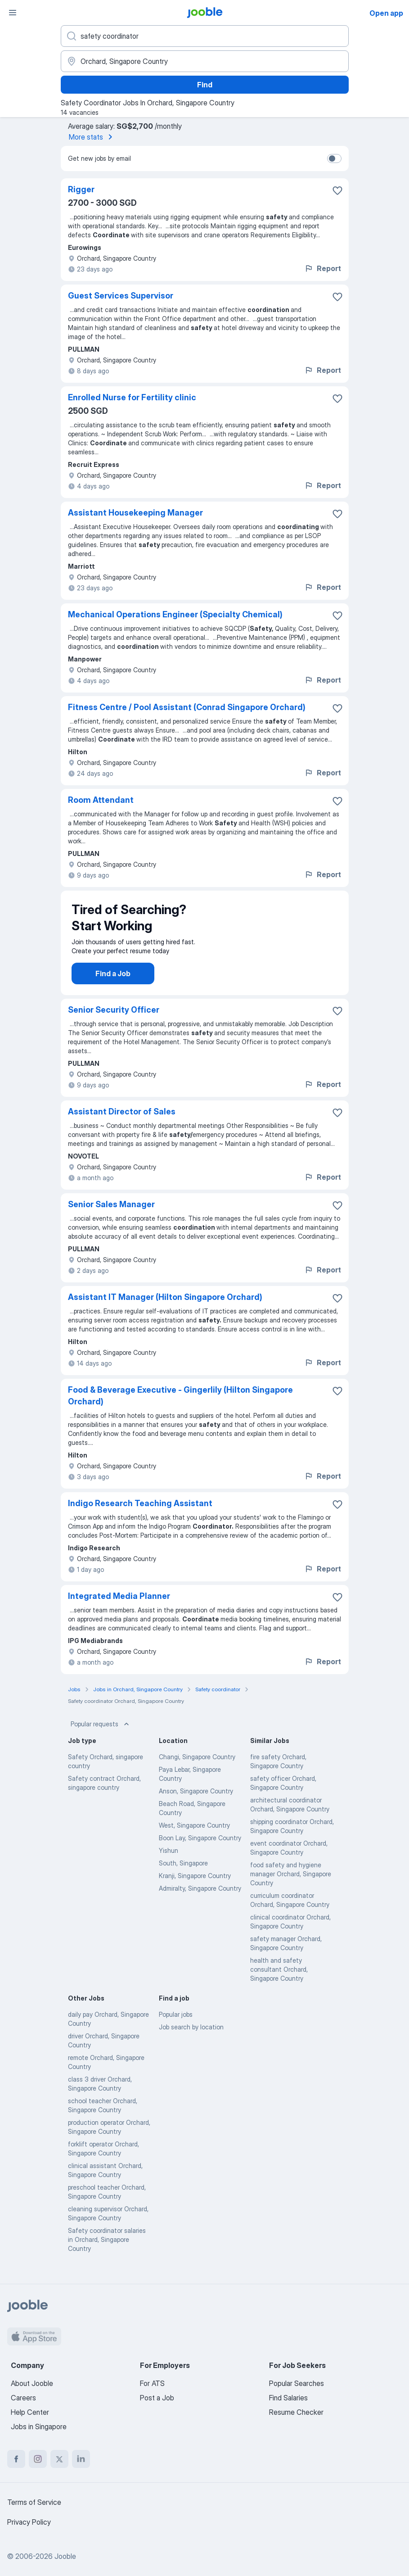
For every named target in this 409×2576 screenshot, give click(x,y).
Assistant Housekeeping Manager (135, 512)
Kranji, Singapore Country (195, 1884)
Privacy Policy (29, 2521)
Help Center (30, 2412)
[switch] (334, 158)
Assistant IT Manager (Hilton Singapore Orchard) (165, 1306)
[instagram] (38, 2459)
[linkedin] (81, 2459)
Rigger (81, 189)
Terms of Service (34, 2502)
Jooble (65, 2556)
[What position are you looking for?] (205, 36)
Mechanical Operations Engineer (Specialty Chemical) (175, 614)
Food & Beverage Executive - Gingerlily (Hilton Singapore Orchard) (180, 1404)
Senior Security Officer (113, 1018)
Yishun (168, 1859)
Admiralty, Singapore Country (200, 1897)
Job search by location (191, 2036)
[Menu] (13, 13)
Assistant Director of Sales (121, 1120)
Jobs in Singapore (39, 2426)
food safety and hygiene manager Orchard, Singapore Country (290, 1883)
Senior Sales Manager (111, 1213)
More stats (92, 136)
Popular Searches (296, 2383)
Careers (23, 2397)
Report (322, 268)
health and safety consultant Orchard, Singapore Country (279, 1978)
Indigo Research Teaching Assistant (140, 1512)
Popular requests (101, 1733)
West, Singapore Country (194, 1834)
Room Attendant (101, 800)
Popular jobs (176, 2023)
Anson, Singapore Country (196, 1800)
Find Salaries (288, 2397)
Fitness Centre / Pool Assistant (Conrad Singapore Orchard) (187, 707)
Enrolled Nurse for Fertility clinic (132, 397)
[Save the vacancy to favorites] (337, 190)
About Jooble (32, 2383)
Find (204, 84)
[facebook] (16, 2459)
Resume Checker (296, 2412)
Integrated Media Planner (119, 1605)
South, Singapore (183, 1872)
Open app (386, 13)
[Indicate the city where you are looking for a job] (205, 61)
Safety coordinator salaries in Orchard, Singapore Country (107, 2248)
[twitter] (59, 2459)
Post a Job (157, 2397)
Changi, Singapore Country (197, 1766)
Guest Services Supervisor (120, 295)
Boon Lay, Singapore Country (200, 1847)
